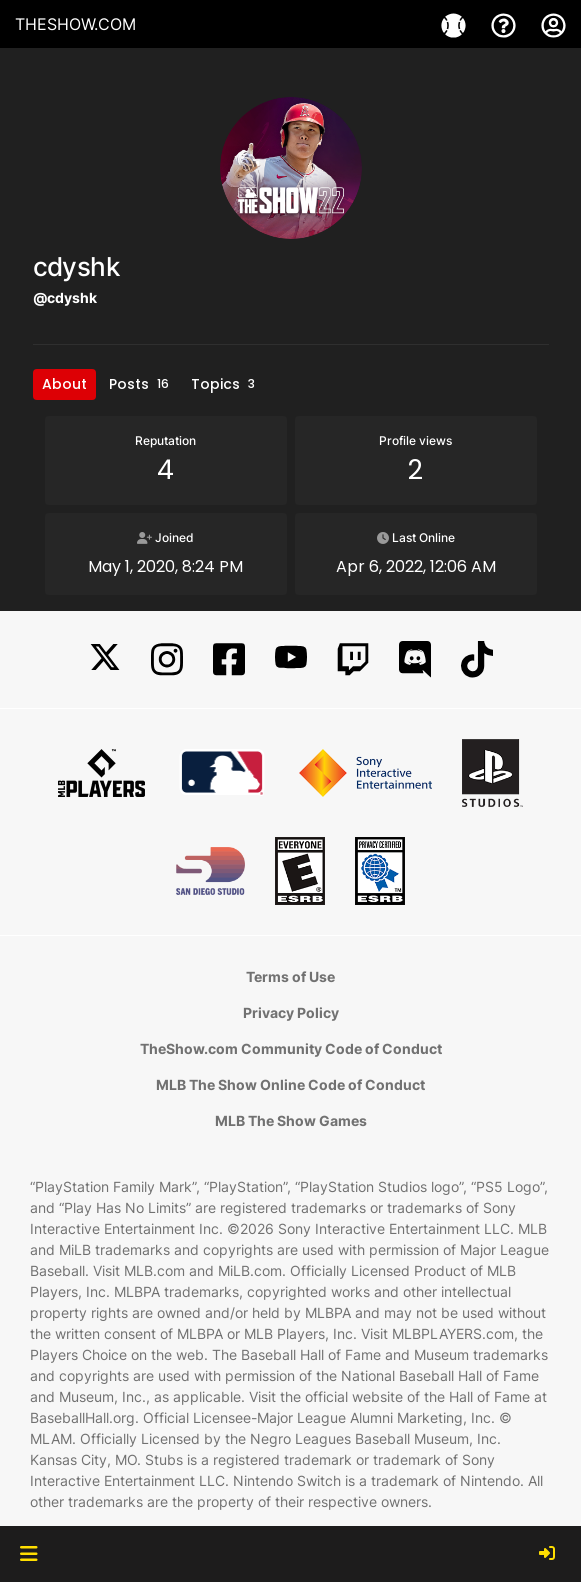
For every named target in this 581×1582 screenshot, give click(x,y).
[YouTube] (291, 659)
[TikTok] (477, 659)
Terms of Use (290, 976)
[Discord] (415, 659)
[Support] (506, 24)
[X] (105, 659)
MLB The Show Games (291, 1120)
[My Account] (553, 24)
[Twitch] (353, 659)
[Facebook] (229, 659)
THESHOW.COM (75, 24)
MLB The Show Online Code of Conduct (290, 1084)
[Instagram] (167, 659)
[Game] (456, 24)
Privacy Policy (291, 1012)
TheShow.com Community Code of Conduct (291, 1048)
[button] (28, 1554)
